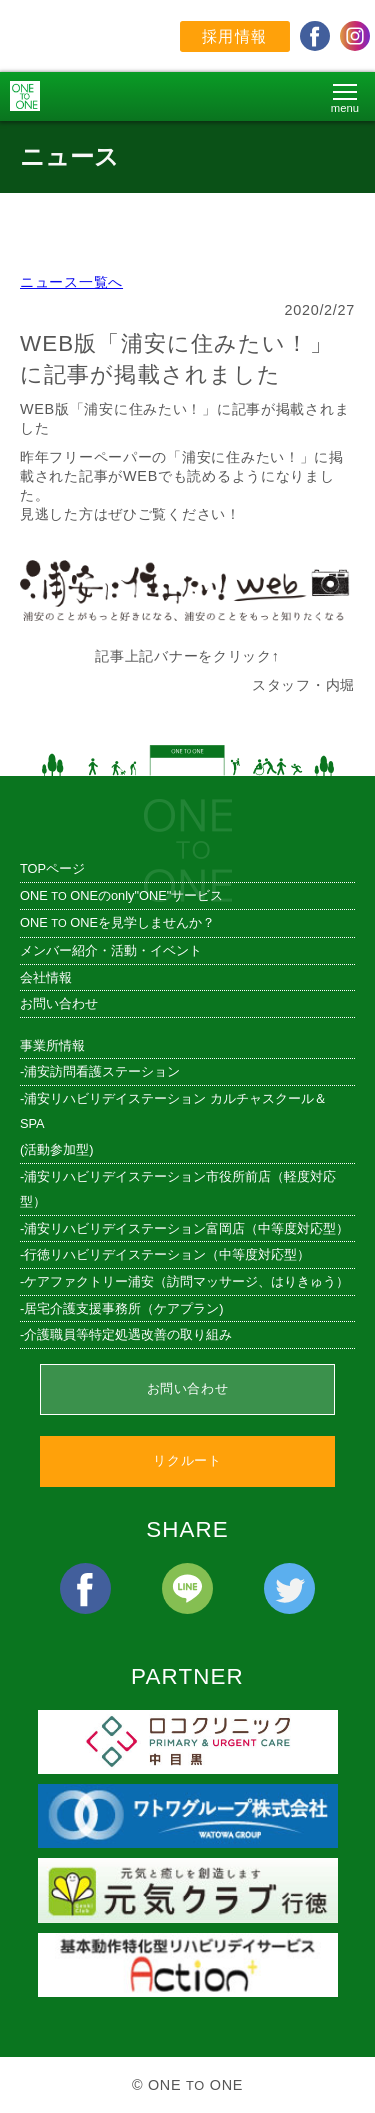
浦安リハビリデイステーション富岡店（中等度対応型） (186, 1228)
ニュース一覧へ (71, 282)
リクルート (187, 1460)
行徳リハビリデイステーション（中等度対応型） (167, 1254)
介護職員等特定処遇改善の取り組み (128, 1334)
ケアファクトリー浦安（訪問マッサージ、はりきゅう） (186, 1281)
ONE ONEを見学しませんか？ (117, 922)
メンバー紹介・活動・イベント (111, 950)
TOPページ (52, 868)
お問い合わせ (59, 1003)
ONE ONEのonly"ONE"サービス (121, 895)
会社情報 (46, 977)
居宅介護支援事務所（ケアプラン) (123, 1308)
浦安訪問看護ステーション (102, 1071)
